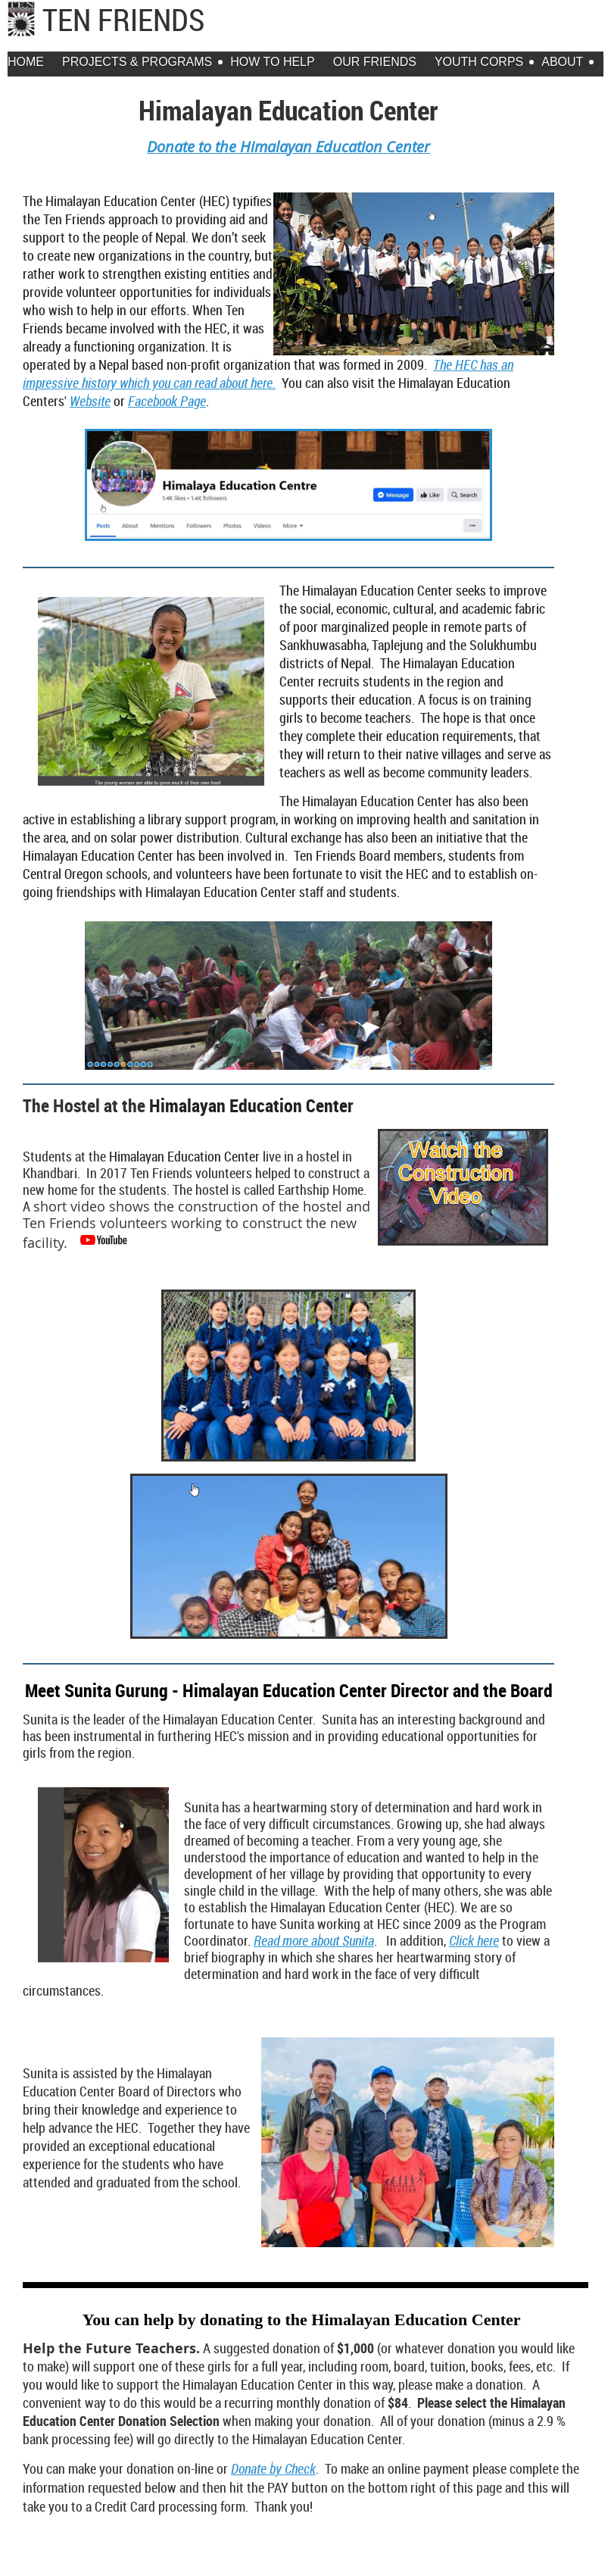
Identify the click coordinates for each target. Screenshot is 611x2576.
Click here (474, 1940)
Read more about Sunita (314, 1940)
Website (90, 401)
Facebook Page (167, 401)
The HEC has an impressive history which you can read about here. (268, 373)
